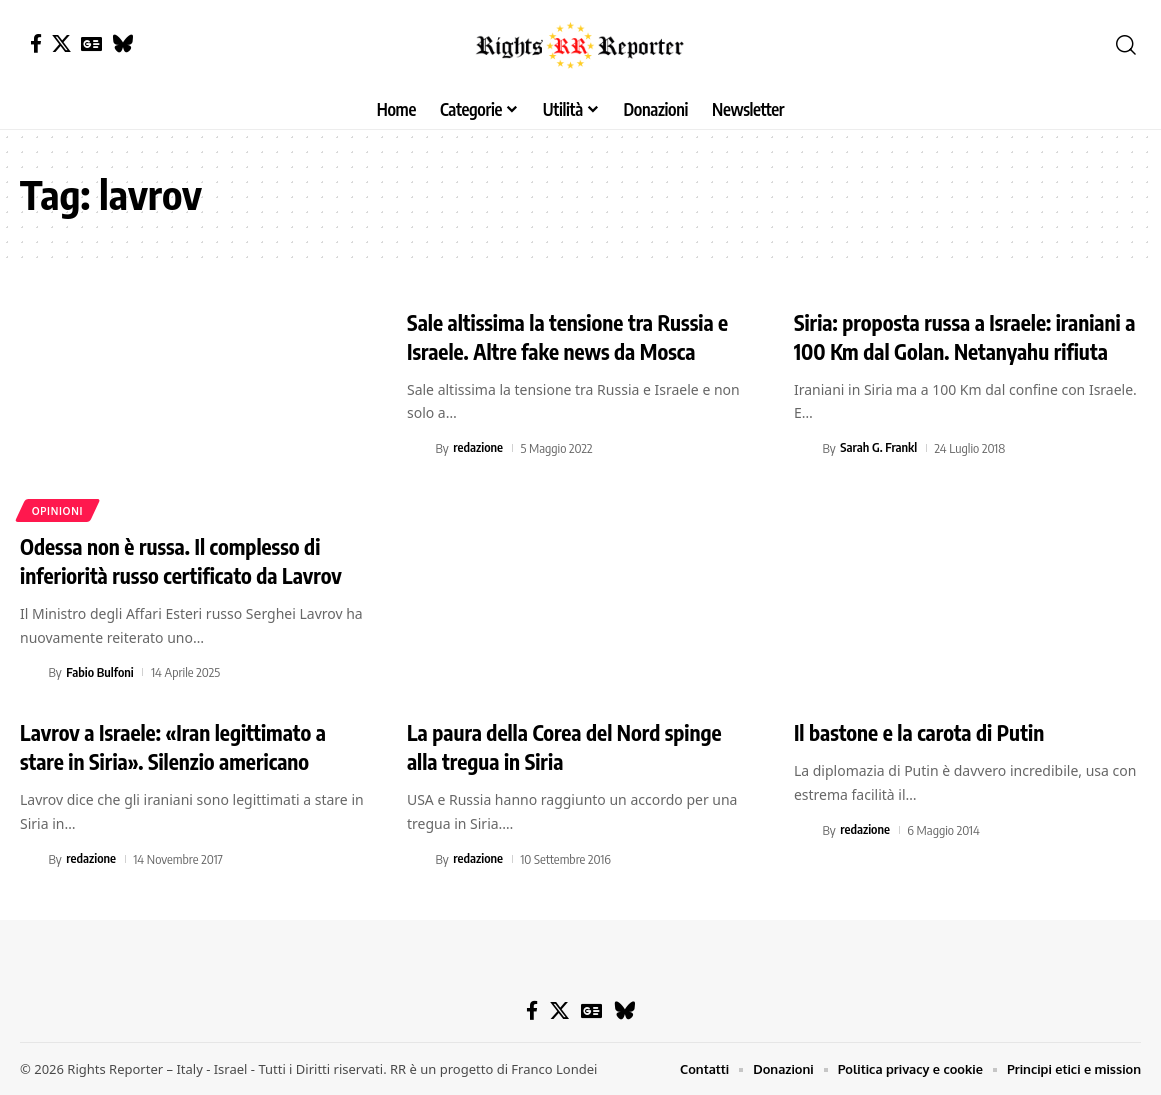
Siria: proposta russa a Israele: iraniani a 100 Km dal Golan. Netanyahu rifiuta (965, 336)
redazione (478, 448)
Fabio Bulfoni (100, 672)
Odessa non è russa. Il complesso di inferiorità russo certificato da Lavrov (188, 560)
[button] (1126, 45)
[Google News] (91, 43)
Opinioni (58, 510)
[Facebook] (36, 43)
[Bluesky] (122, 43)
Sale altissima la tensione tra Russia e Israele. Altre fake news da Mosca (574, 336)
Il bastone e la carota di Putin (924, 732)
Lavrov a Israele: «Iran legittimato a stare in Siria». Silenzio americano (179, 746)
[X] (61, 43)
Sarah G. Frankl (879, 448)
